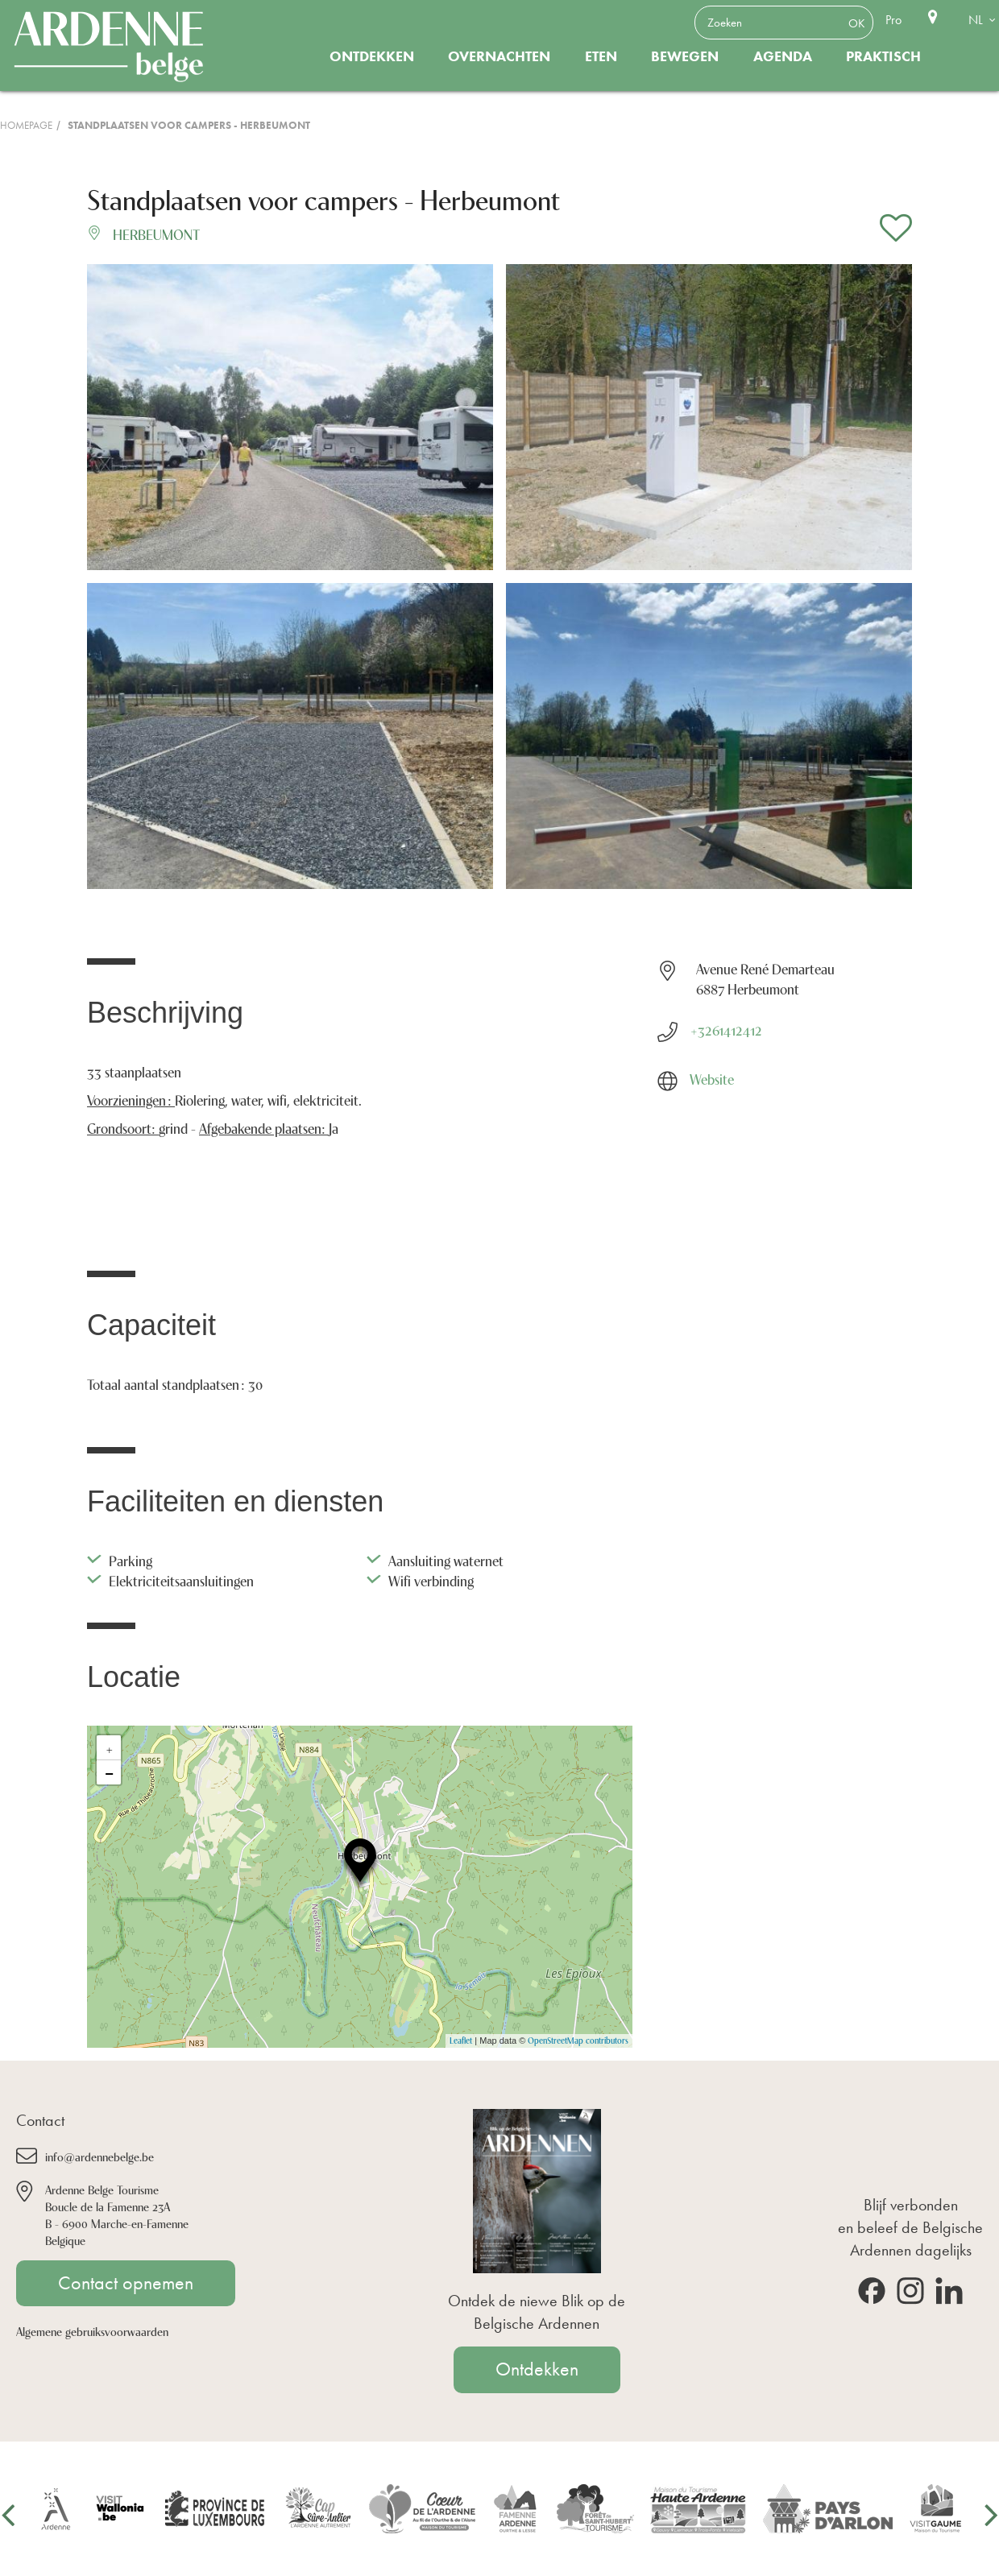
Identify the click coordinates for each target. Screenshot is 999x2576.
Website (712, 1078)
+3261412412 (726, 1029)
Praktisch (883, 56)
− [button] (109, 1772)
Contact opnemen (125, 2283)
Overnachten (499, 56)
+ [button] (109, 1747)
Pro (893, 19)
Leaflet (461, 2040)
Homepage (26, 125)
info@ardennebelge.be (99, 2156)
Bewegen (685, 56)
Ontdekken (372, 56)
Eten (601, 56)
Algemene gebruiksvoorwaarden (92, 2330)
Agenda (782, 56)
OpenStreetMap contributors (578, 2040)
